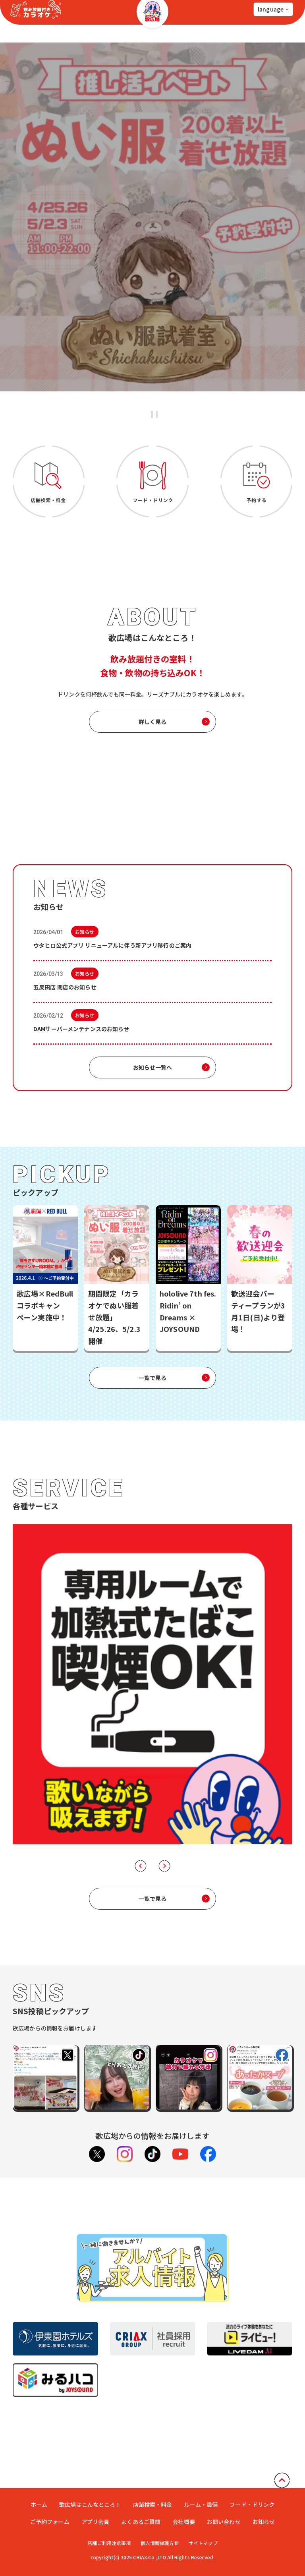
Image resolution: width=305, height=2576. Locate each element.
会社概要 (183, 2504)
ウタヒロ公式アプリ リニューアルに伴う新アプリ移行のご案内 (112, 945)
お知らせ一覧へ (152, 1067)
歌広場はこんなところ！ (90, 2487)
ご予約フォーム (49, 2504)
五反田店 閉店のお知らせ (65, 987)
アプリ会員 (95, 2504)
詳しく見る (153, 722)
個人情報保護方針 (160, 2525)
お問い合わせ (224, 2504)
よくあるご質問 (140, 2504)
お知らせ (264, 2504)
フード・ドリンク (252, 2487)
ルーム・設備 (201, 2487)
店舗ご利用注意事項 (105, 2525)
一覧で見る (153, 1378)
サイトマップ (206, 2525)
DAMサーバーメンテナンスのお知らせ (81, 1028)
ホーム (39, 2487)
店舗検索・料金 (152, 2487)
